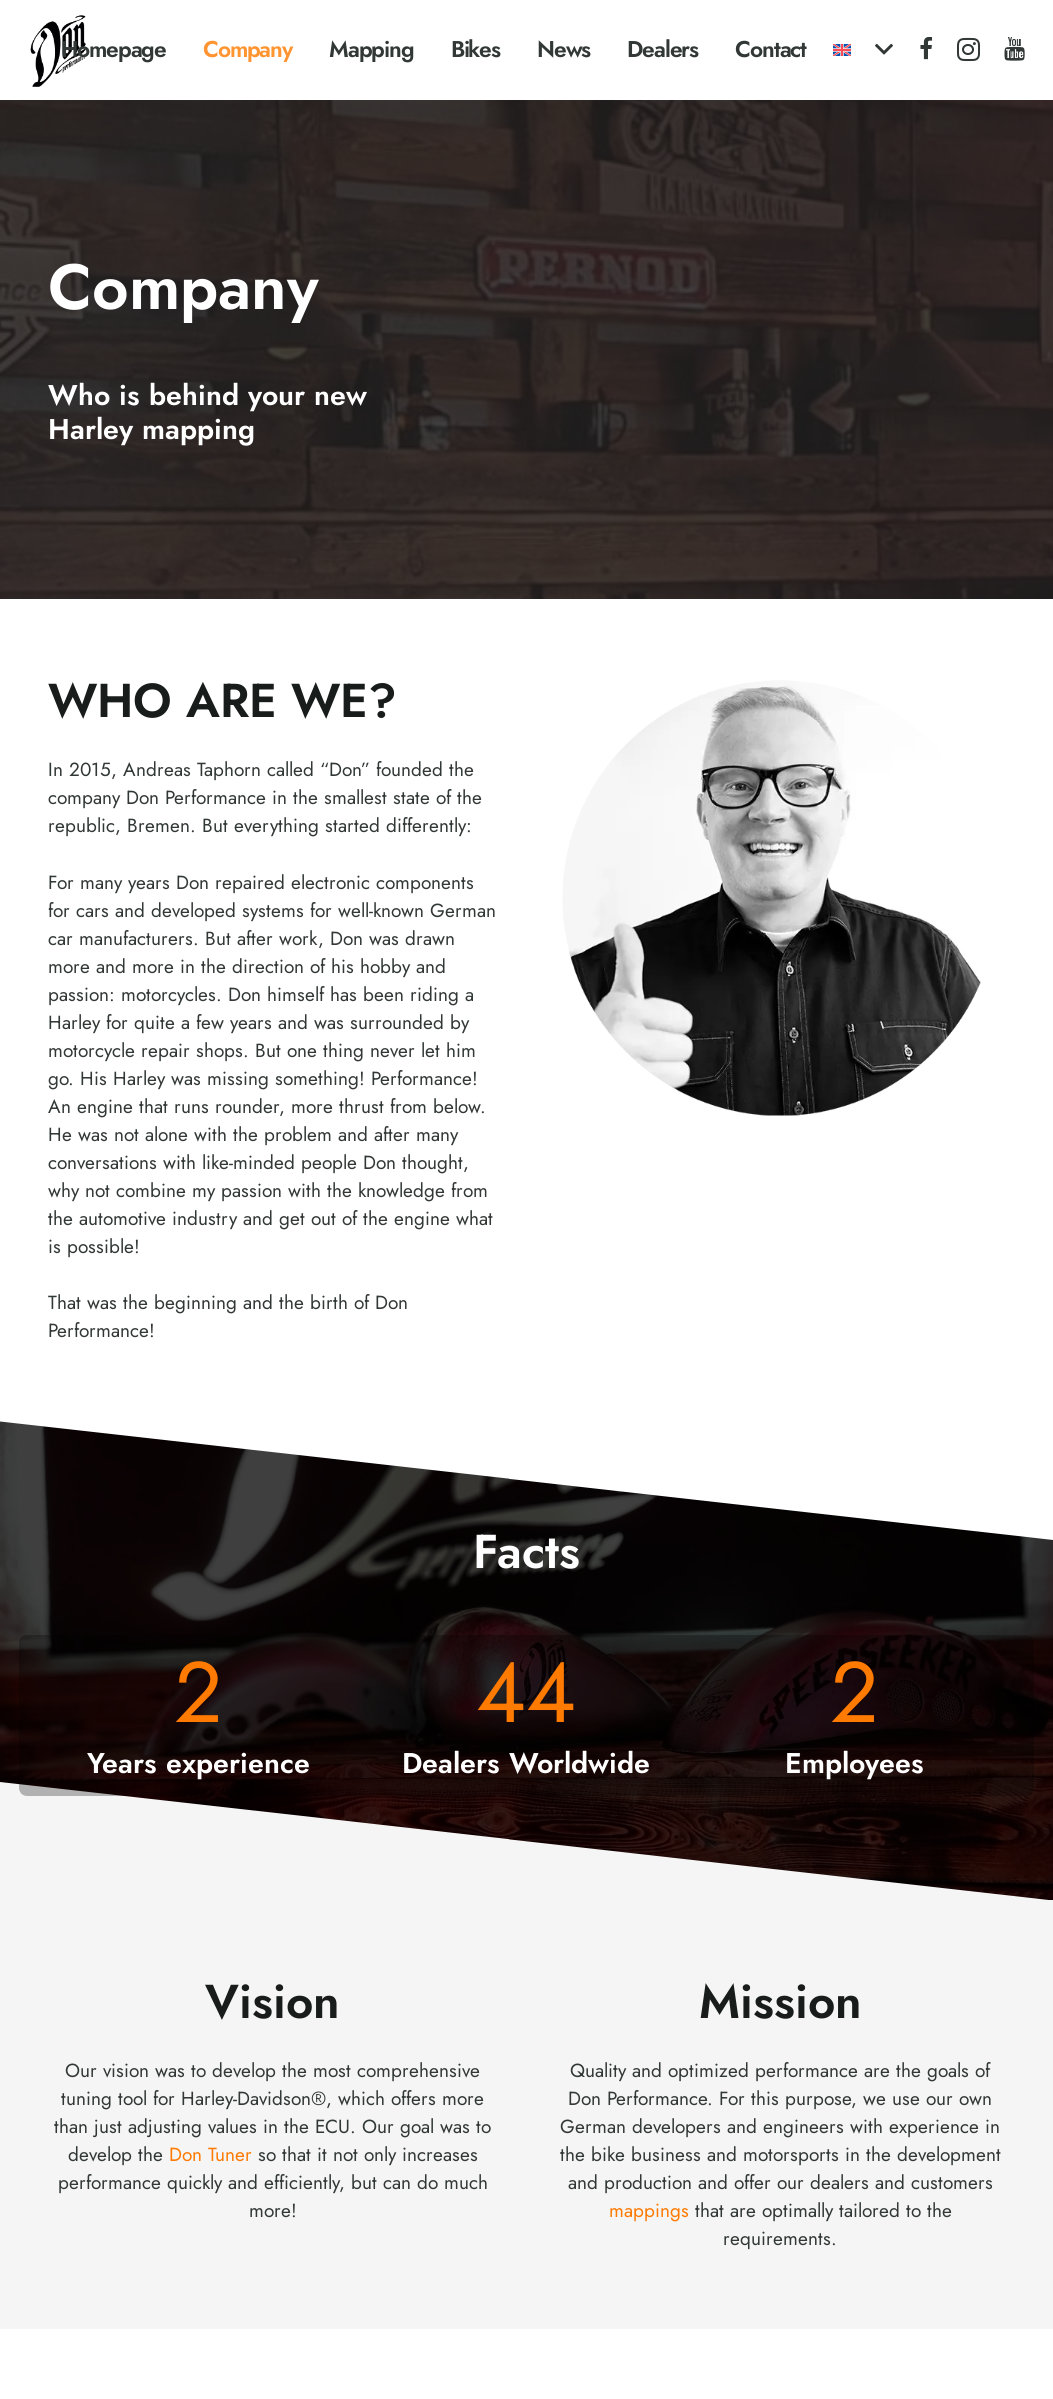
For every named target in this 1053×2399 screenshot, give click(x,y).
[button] (862, 50)
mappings (649, 2210)
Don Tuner (210, 2154)
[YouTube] (1014, 49)
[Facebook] (926, 49)
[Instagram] (968, 50)
